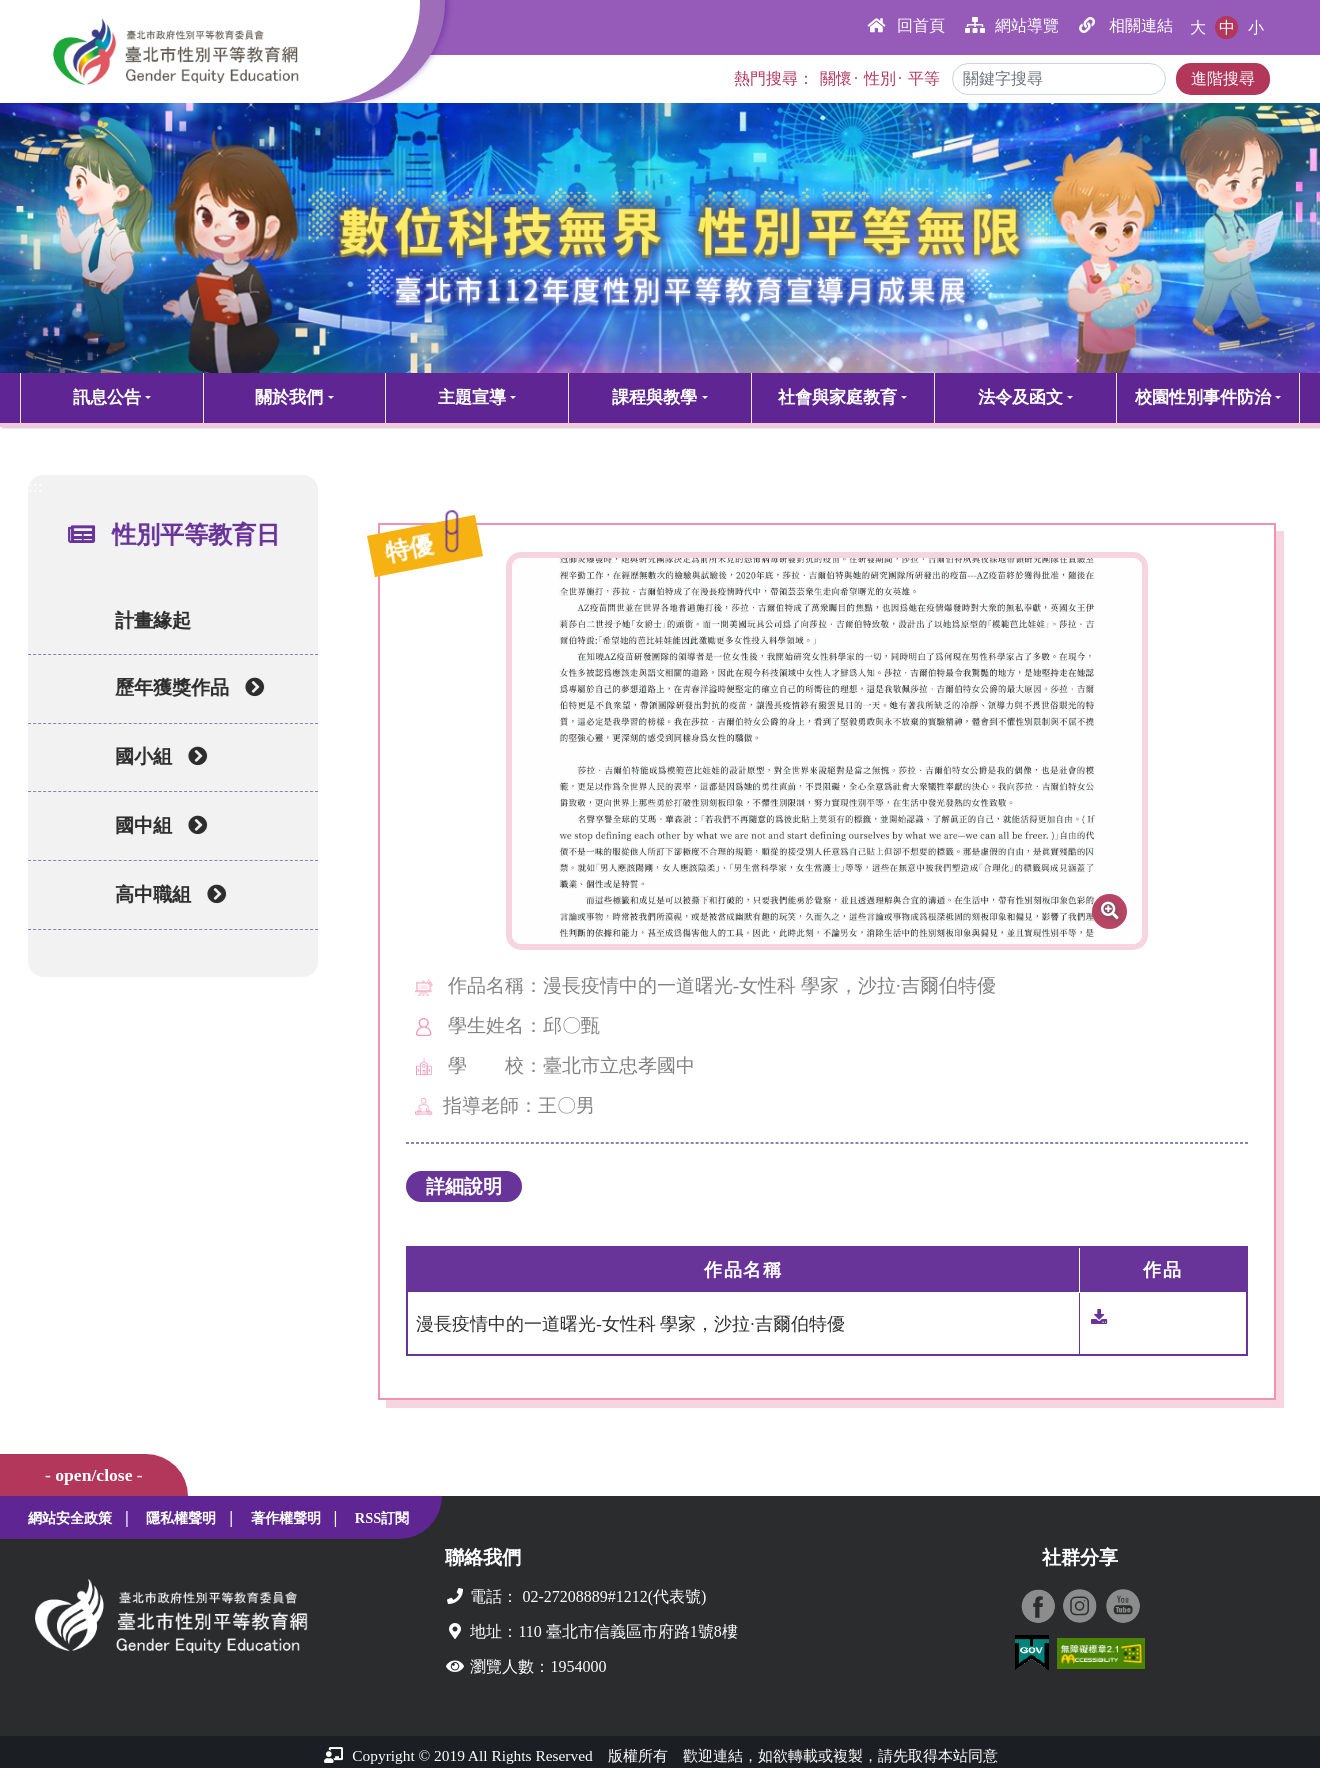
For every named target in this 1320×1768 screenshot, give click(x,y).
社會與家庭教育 (837, 397)
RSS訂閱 (382, 1518)
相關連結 (1126, 25)
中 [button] (1227, 27)
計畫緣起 (139, 620)
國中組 (152, 830)
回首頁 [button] (906, 25)
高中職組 (162, 899)
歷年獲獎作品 (181, 692)
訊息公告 (107, 397)
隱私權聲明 (181, 1518)
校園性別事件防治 (1203, 397)
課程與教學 (654, 397)
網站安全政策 (70, 1518)
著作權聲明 (286, 1518)
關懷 (836, 78)
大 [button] (1198, 27)
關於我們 (289, 397)
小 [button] (1256, 27)
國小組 (152, 761)
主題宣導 (472, 397)
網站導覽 (1012, 25)
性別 (880, 78)
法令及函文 (1020, 397)
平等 (924, 78)
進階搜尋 (1223, 78)
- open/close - (94, 1475)
